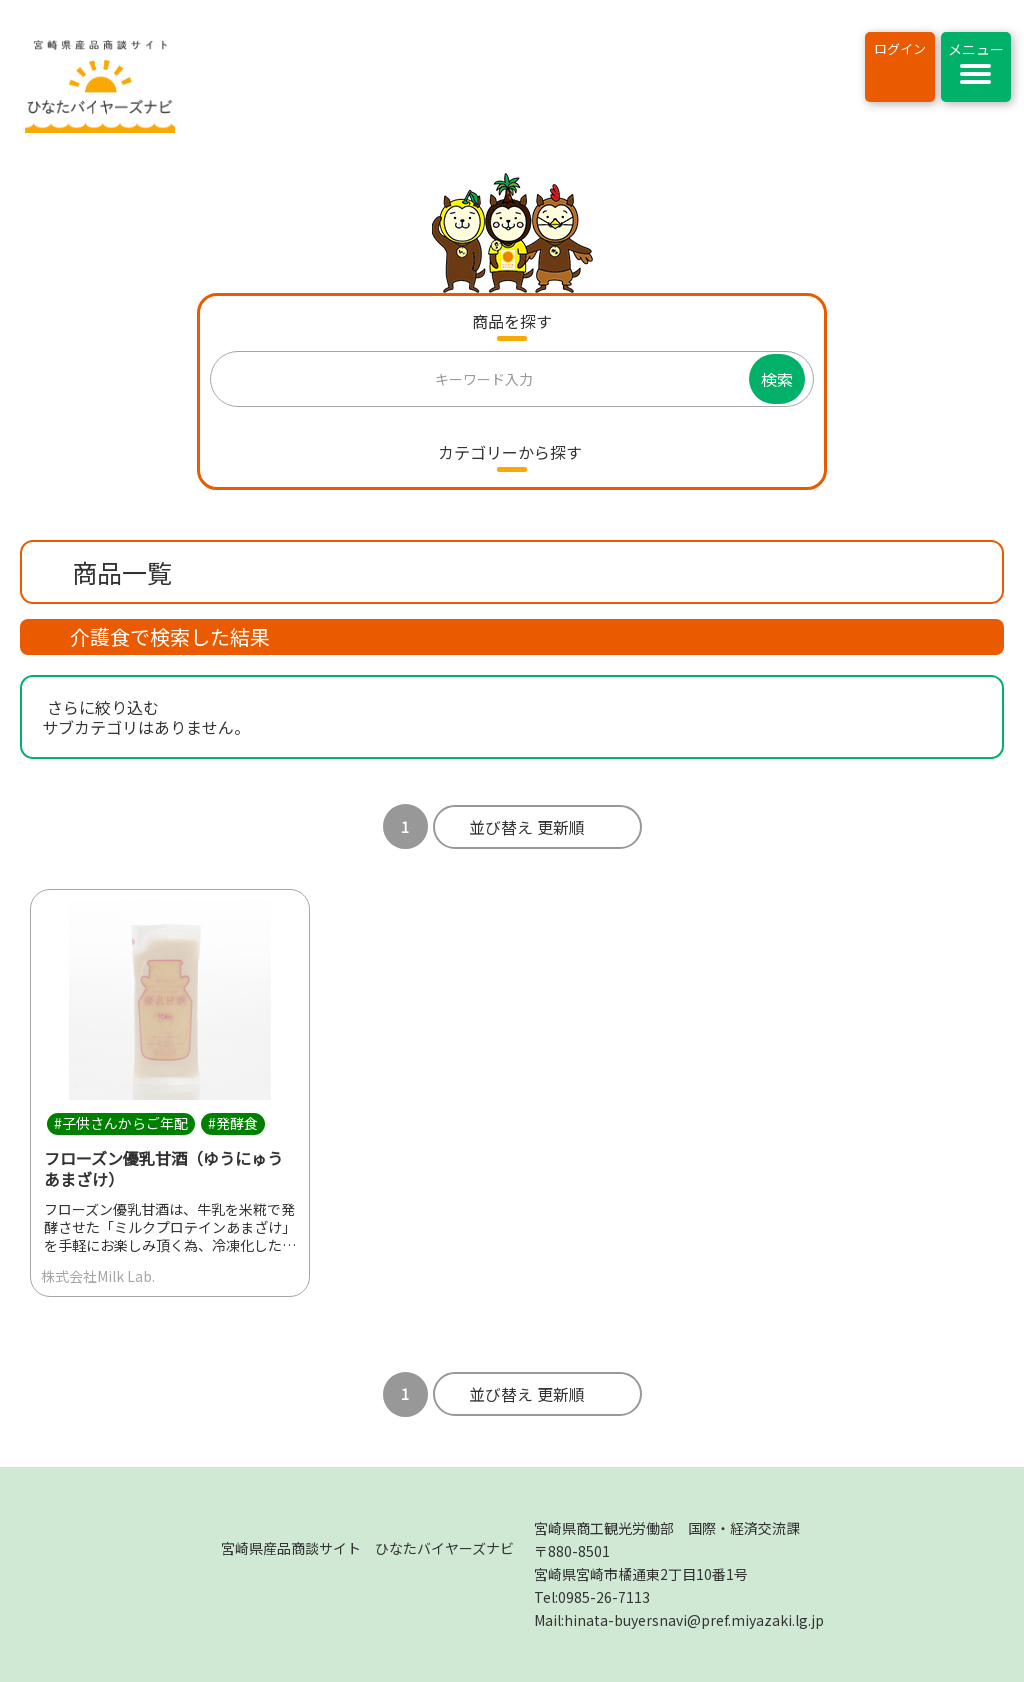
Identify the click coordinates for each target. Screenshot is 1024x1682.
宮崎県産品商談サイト (367, 1548)
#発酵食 (233, 1123)
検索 (777, 379)
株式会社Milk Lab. (98, 1276)
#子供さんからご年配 (121, 1123)
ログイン (900, 48)
